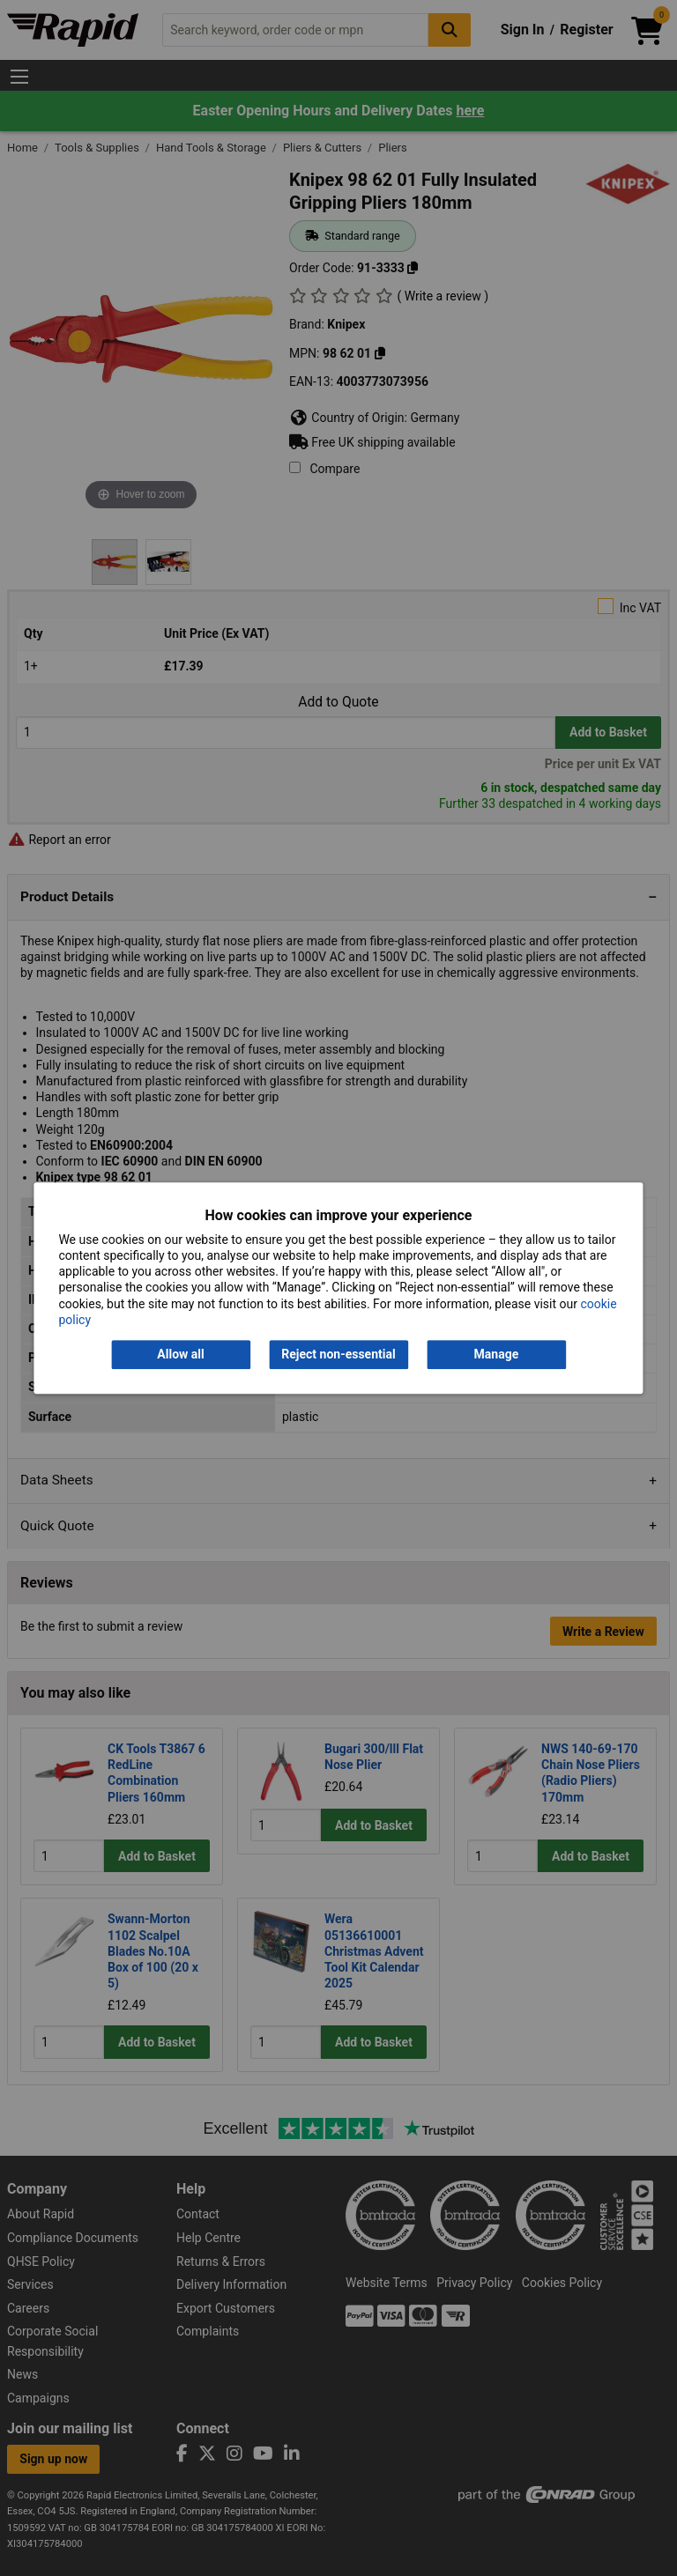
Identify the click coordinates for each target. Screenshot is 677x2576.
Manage (496, 1354)
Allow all (180, 1354)
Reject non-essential (338, 1354)
